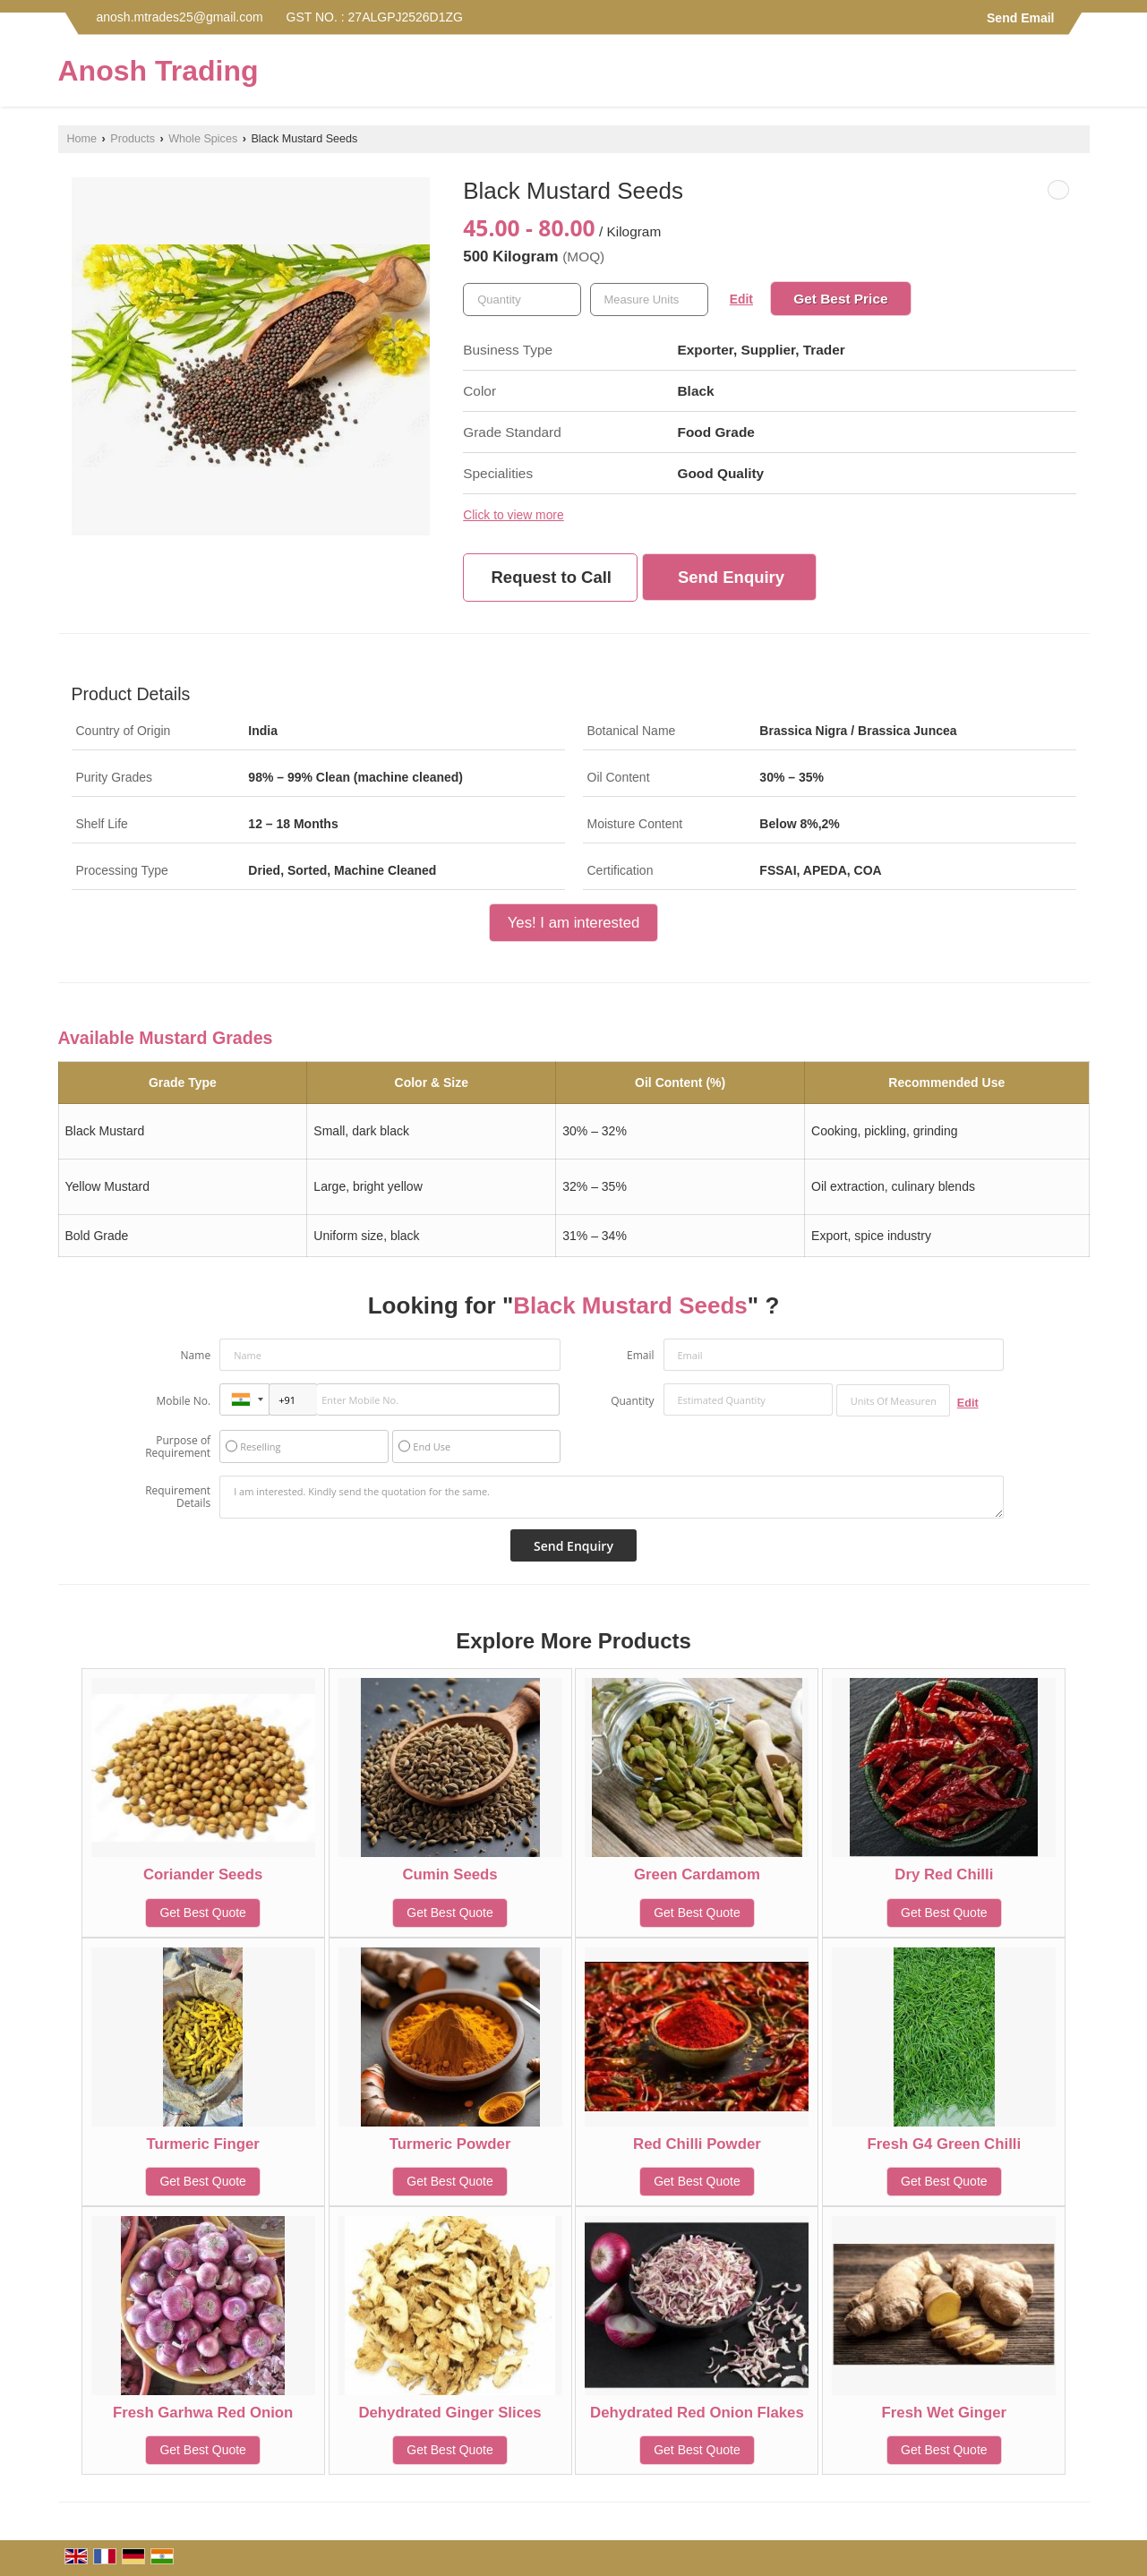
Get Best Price (840, 298)
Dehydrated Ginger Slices (449, 2412)
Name (196, 1355)
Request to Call (552, 577)
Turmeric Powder (450, 2143)
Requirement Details (177, 1497)
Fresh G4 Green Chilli (945, 2143)
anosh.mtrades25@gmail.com (180, 17)
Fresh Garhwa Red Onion (203, 2412)
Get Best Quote (202, 1912)
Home (82, 139)
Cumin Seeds (449, 1874)
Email (641, 1355)
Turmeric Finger (203, 2143)
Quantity (632, 1400)
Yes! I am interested (574, 922)
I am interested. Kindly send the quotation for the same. (611, 1497)
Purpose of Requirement (177, 1446)
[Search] (1078, 75)
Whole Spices (202, 139)
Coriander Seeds (202, 1874)
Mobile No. (183, 1400)
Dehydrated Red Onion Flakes (697, 2412)
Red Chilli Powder (697, 2143)
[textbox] (649, 299)
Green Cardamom (697, 1874)
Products (132, 139)
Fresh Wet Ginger (944, 2412)
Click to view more (513, 515)
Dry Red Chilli (943, 1874)
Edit (741, 299)
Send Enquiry (731, 577)
